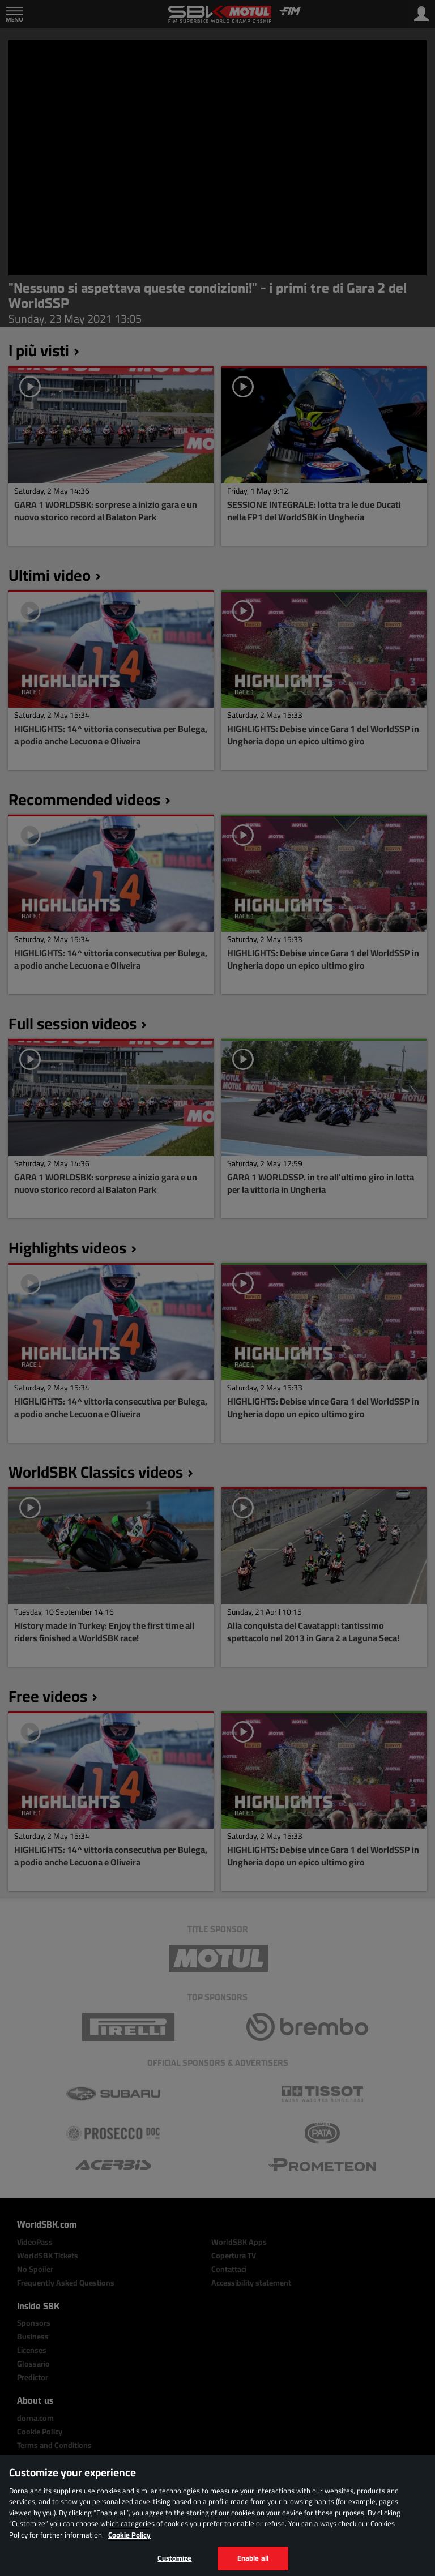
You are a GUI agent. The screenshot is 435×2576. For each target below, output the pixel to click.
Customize (174, 2558)
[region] (217, 2515)
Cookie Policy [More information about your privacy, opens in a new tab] (129, 2534)
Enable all (252, 2558)
